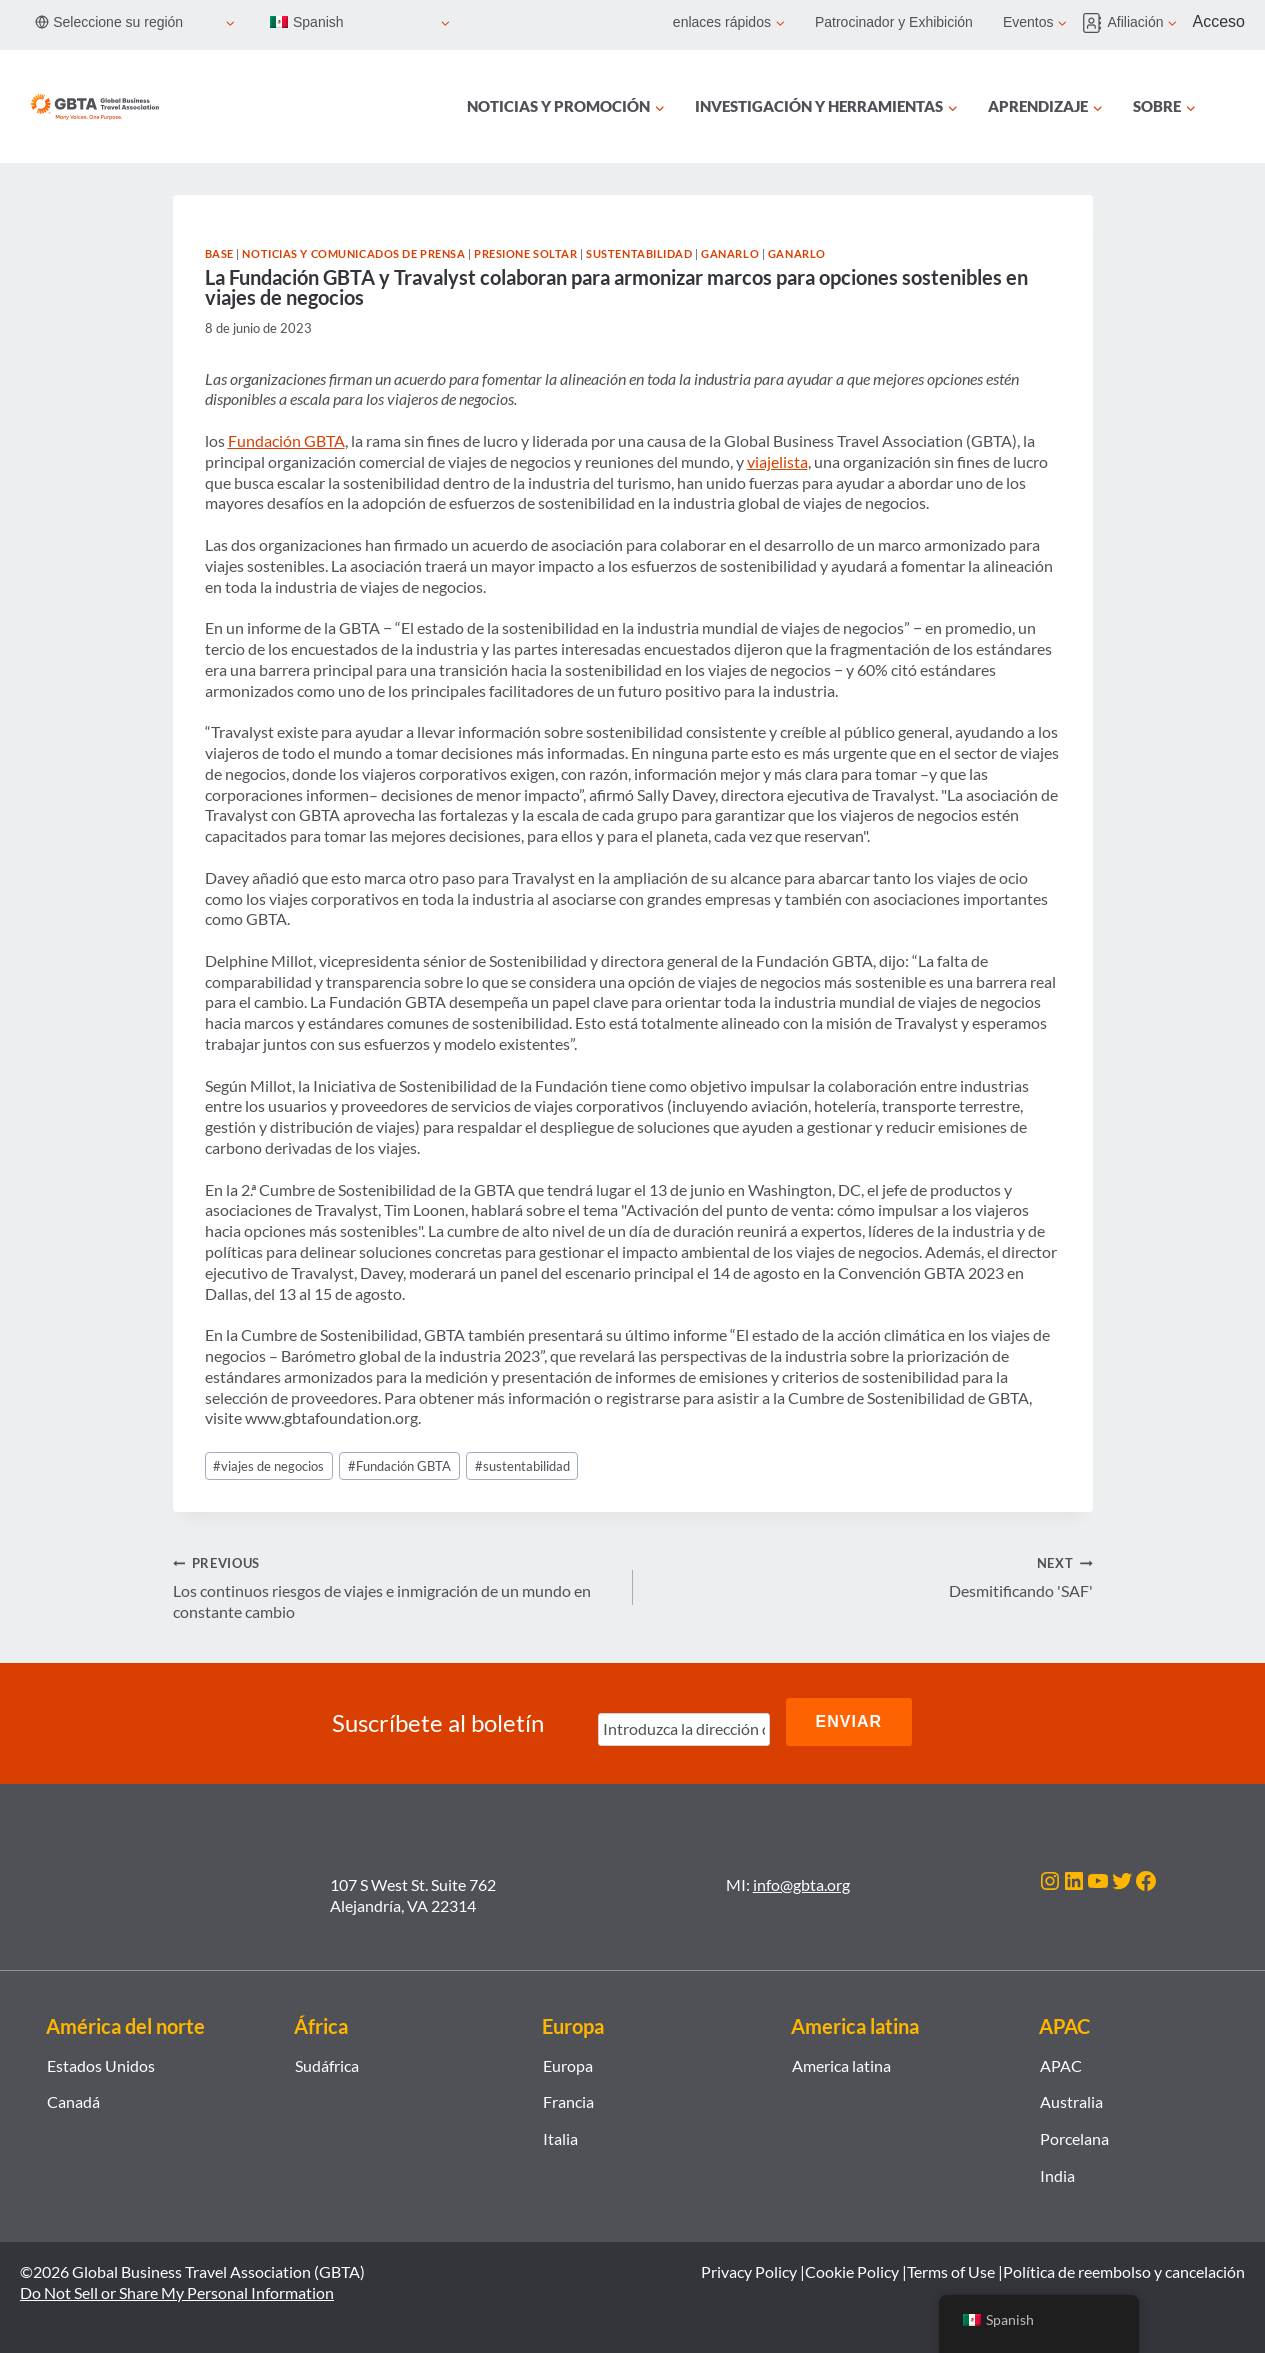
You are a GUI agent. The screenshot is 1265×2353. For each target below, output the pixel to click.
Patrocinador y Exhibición (894, 22)
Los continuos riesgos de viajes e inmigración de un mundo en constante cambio (395, 1586)
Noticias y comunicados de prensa (353, 253)
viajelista (777, 461)
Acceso (1219, 21)
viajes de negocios (268, 1466)
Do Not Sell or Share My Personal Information (177, 2287)
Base (219, 253)
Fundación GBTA (286, 440)
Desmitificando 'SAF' (871, 1576)
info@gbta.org (801, 1879)
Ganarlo (730, 253)
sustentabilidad (522, 1466)
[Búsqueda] (1233, 107)
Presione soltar (525, 253)
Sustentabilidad (639, 253)
